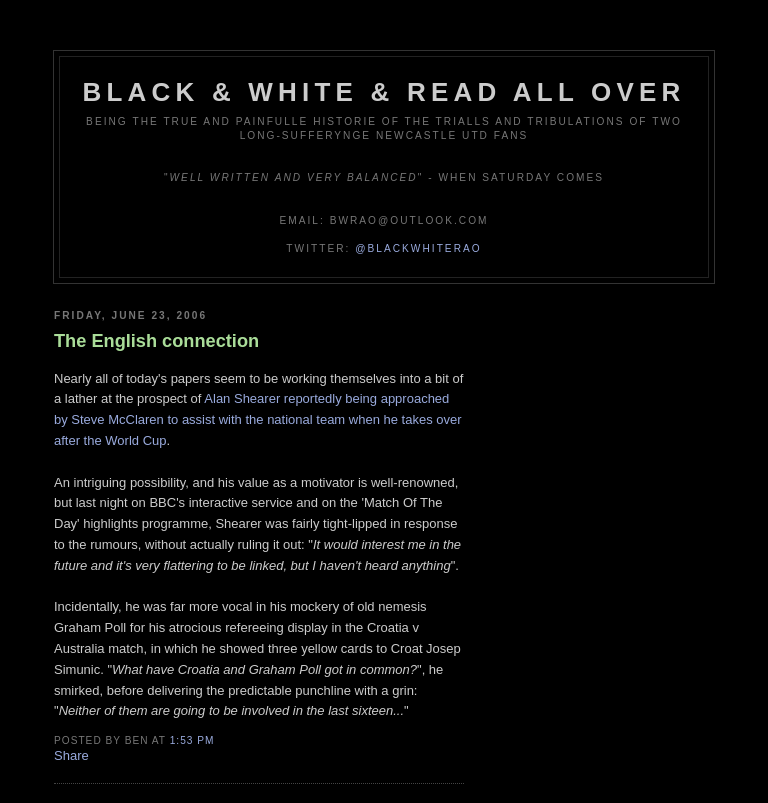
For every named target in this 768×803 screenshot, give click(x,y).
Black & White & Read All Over (384, 92)
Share (71, 755)
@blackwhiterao (418, 248)
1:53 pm (192, 740)
